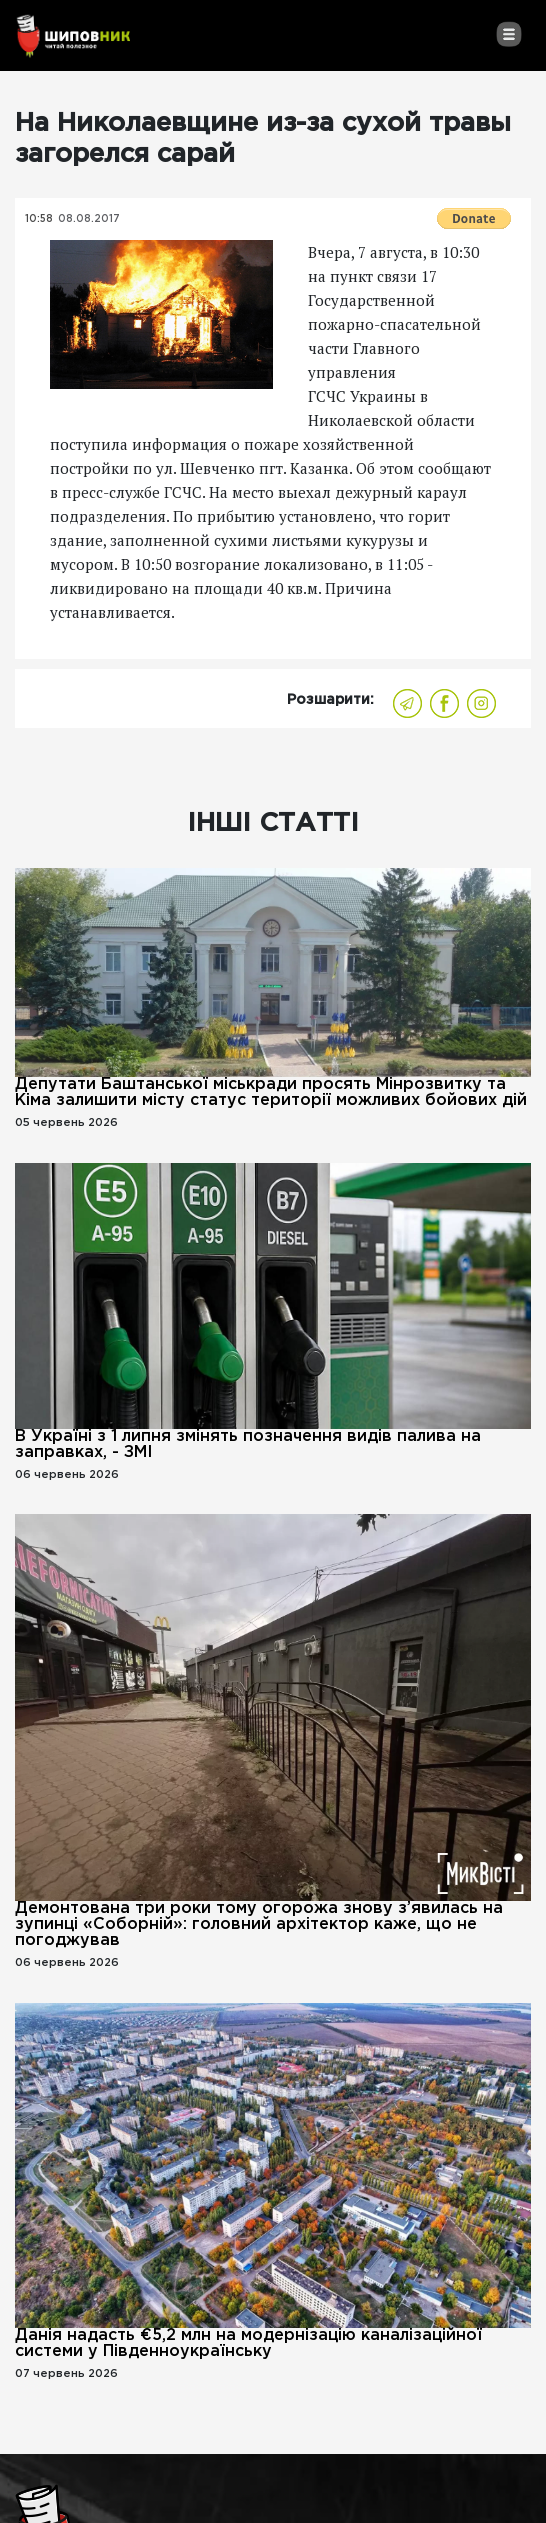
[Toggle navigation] (508, 34)
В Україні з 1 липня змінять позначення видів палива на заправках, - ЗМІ (248, 1444)
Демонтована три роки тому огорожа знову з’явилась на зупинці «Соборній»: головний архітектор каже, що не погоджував (259, 1924)
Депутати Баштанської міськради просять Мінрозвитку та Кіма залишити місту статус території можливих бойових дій (271, 1092)
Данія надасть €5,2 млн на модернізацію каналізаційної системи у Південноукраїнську (248, 2343)
